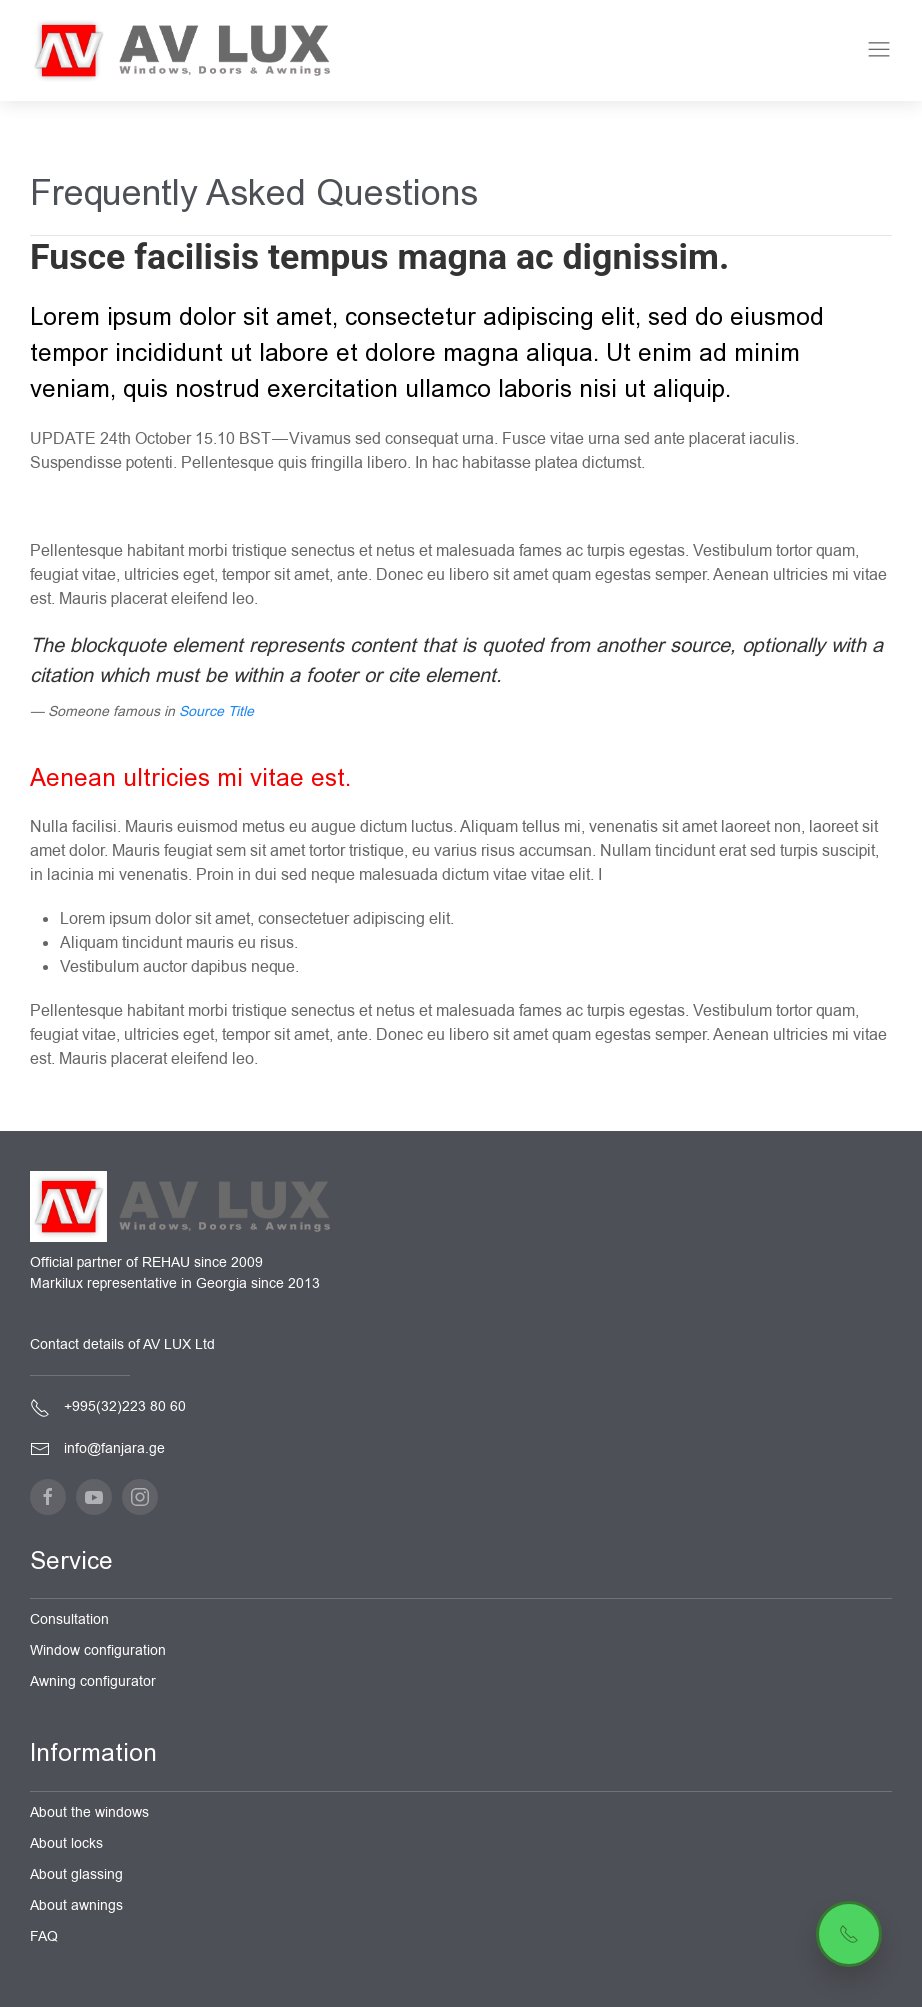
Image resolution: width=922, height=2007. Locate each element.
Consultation (69, 1619)
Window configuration (98, 1650)
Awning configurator (93, 1681)
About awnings (76, 1905)
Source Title (216, 711)
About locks (66, 1843)
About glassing (76, 1874)
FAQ (44, 1936)
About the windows (89, 1812)
